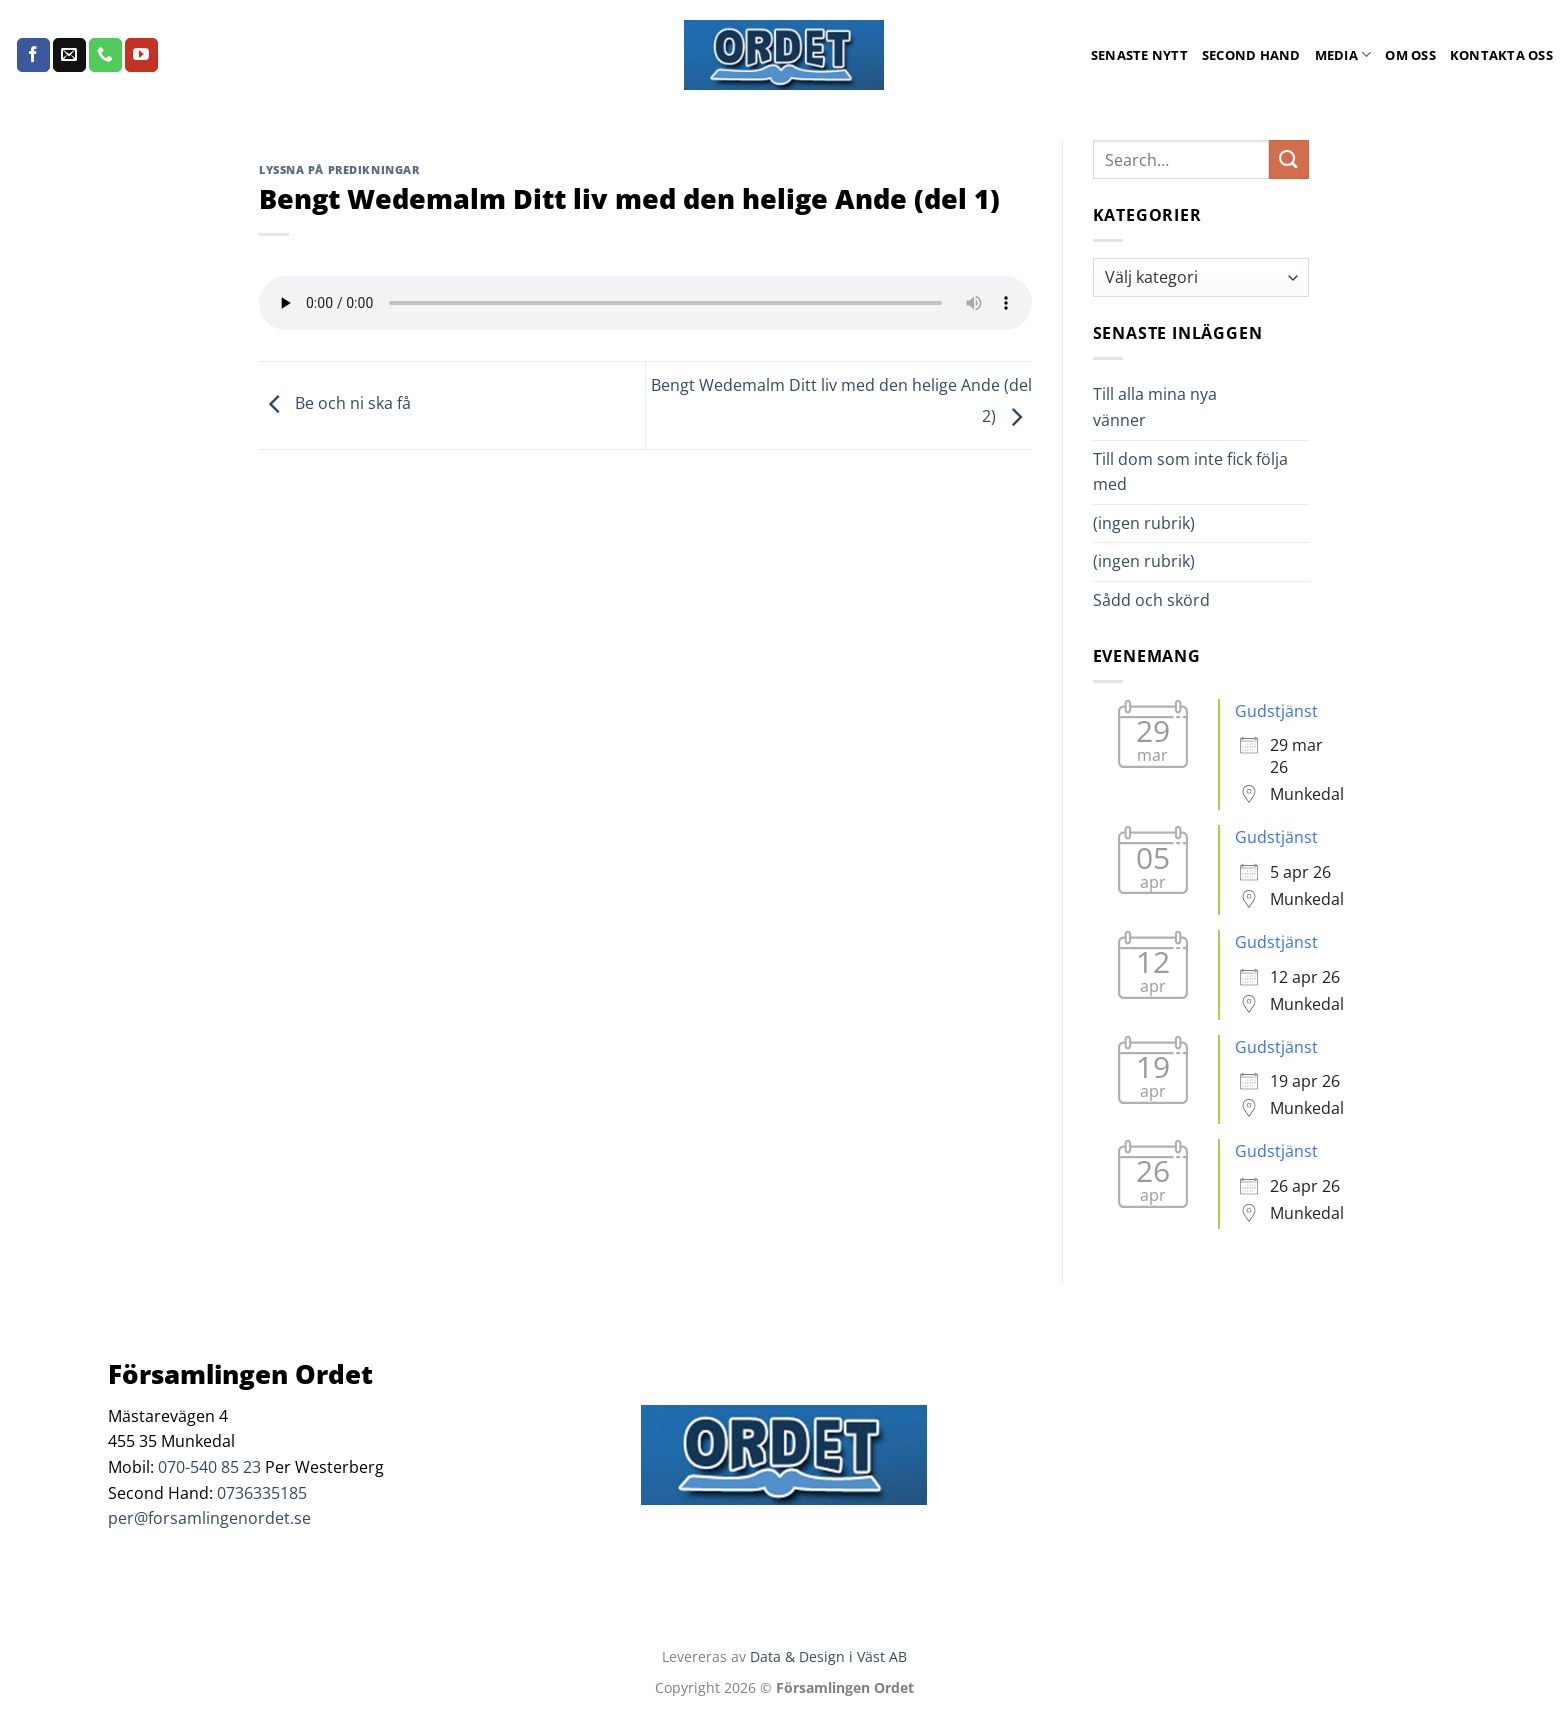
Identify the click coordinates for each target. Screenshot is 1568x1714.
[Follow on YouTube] (141, 55)
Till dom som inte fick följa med (1190, 472)
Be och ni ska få (335, 404)
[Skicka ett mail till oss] (69, 55)
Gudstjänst (1276, 711)
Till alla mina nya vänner (1155, 407)
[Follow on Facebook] (33, 55)
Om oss (1410, 55)
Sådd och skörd (1151, 600)
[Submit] (1289, 159)
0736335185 (262, 1493)
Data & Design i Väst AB (828, 1656)
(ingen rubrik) (1144, 523)
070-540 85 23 (209, 1467)
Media (1343, 54)
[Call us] (105, 55)
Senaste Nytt (1139, 55)
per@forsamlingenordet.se (209, 1518)
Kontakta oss (1501, 55)
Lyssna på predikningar (339, 169)
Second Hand (1251, 55)
